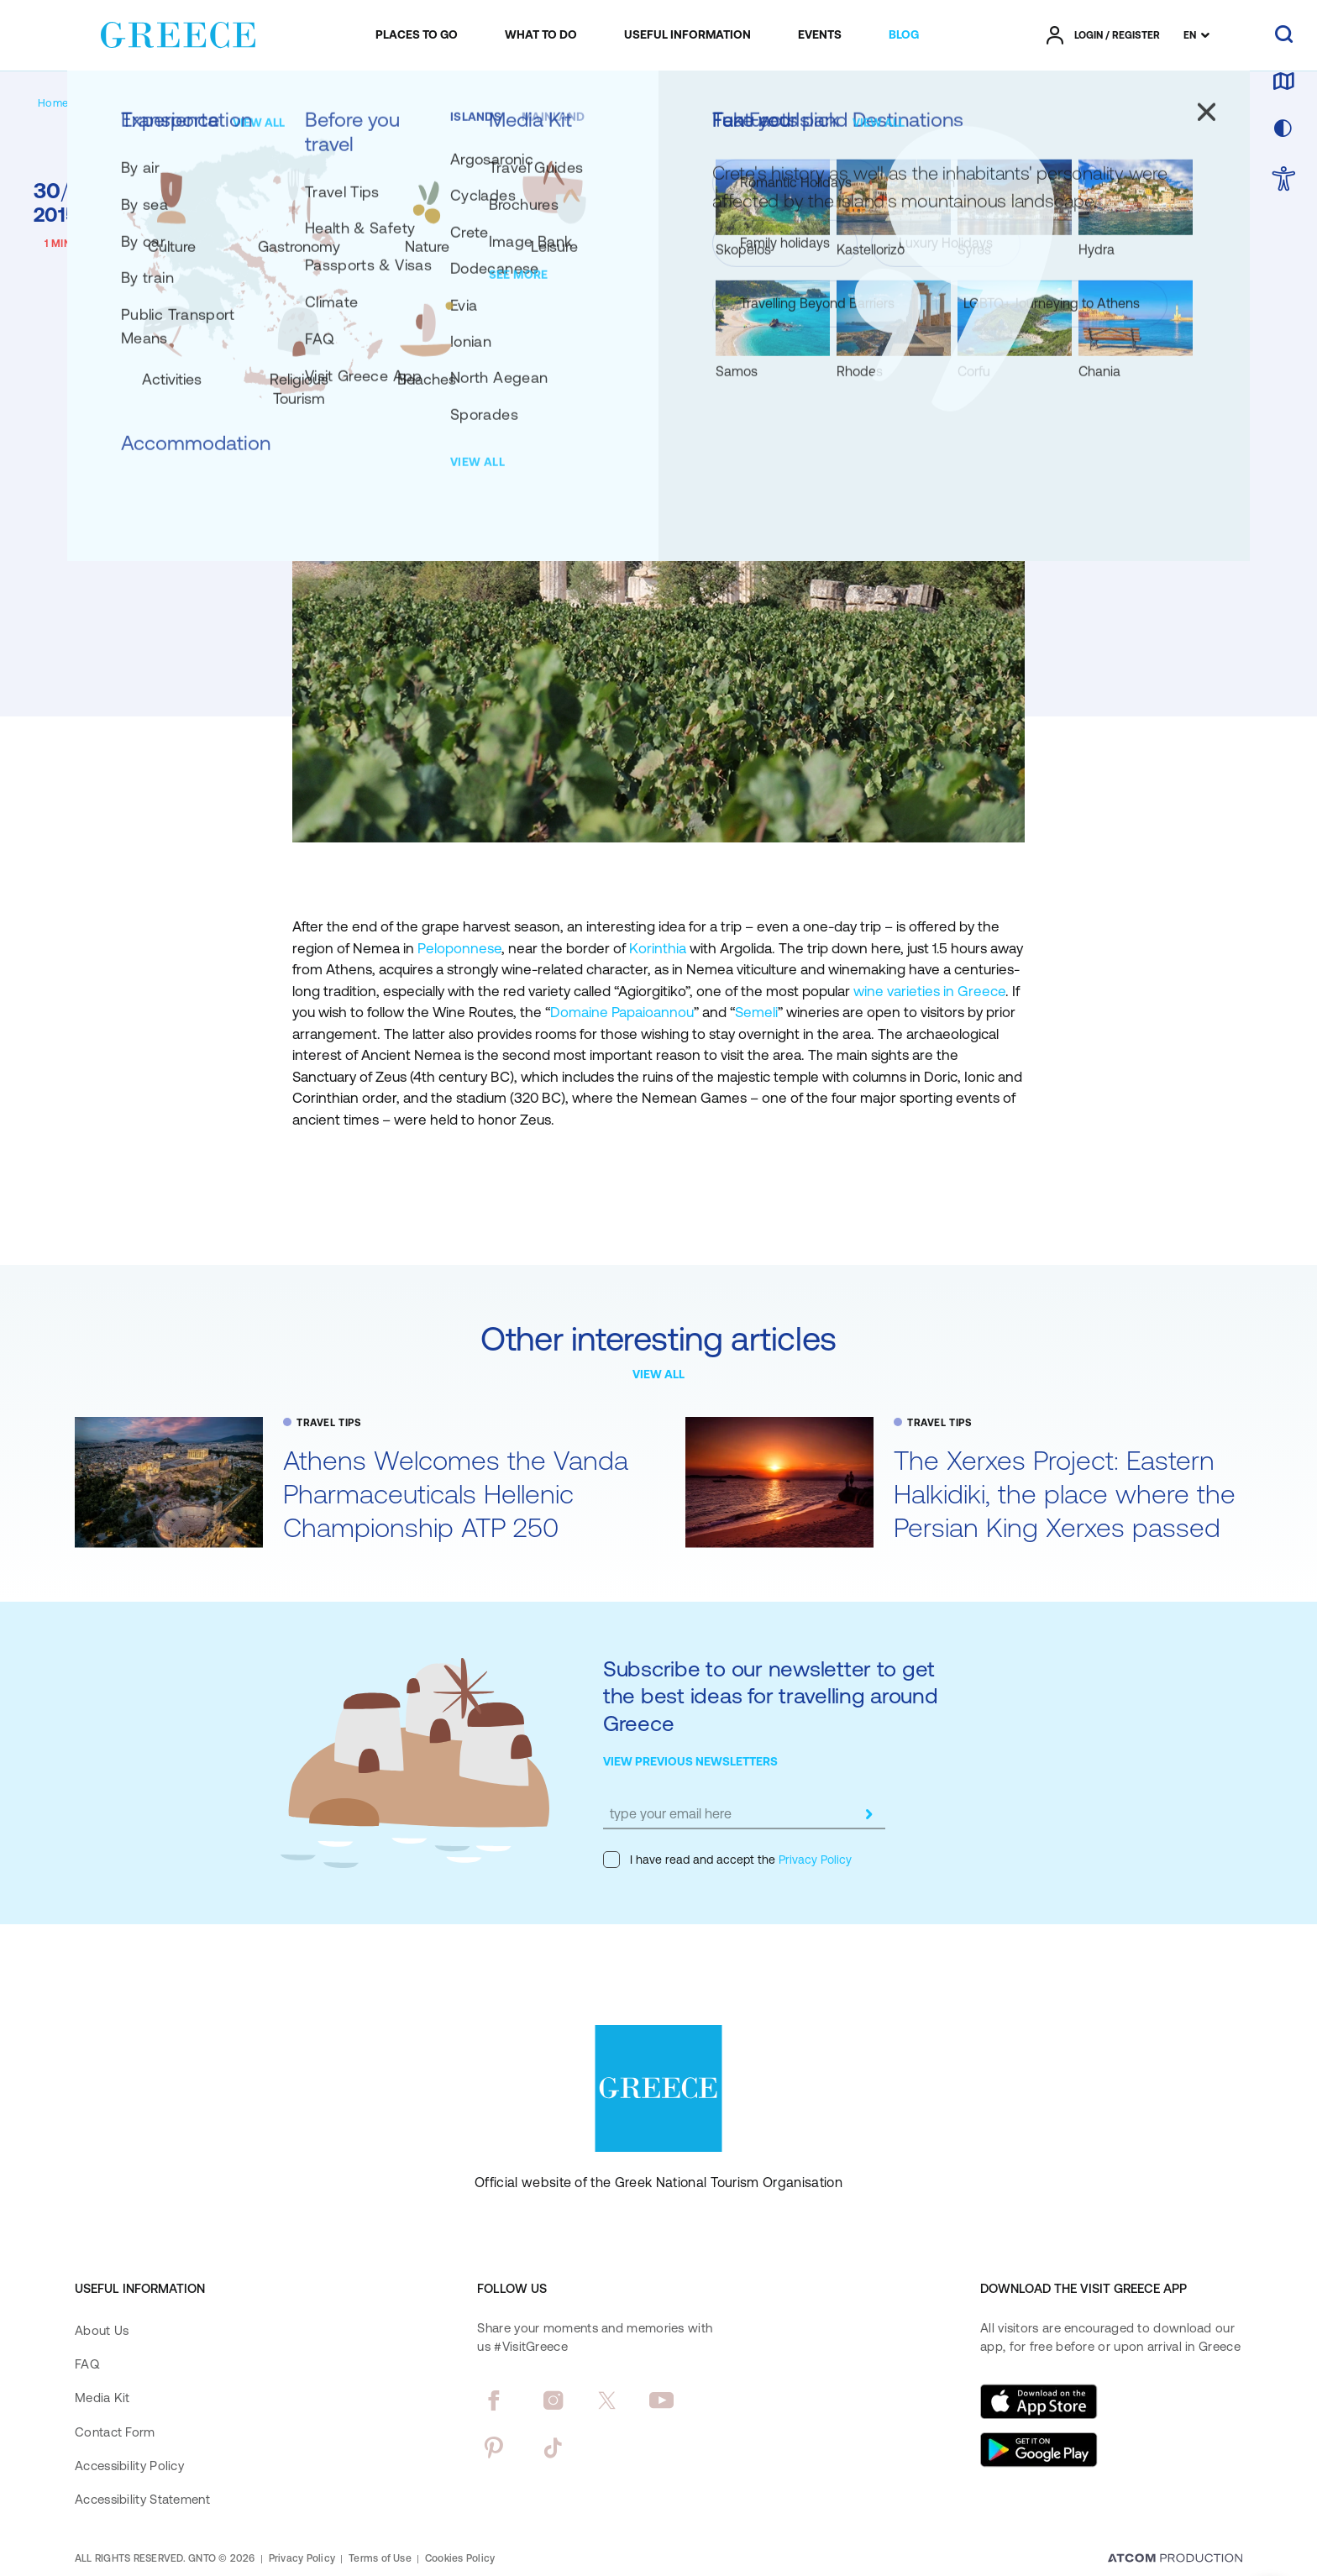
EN (1189, 35)
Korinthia (659, 948)
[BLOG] (904, 35)
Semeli (756, 1012)
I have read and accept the (727, 1859)
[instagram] (553, 2400)
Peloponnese (459, 948)
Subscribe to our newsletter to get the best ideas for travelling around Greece (770, 1695)
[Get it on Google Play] (1039, 2450)
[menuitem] (416, 35)
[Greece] (178, 32)
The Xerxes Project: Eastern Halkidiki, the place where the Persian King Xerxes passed (1065, 1494)
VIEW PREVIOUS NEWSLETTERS (690, 1761)
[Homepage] (66, 103)
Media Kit (102, 2397)
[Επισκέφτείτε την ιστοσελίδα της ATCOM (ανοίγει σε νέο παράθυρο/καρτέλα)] (1175, 2559)
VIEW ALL (658, 1374)
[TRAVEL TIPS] (178, 103)
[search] (1283, 35)
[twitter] (607, 2400)
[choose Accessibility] (1284, 180)
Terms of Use (380, 2558)
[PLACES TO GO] (416, 35)
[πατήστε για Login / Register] (1103, 35)
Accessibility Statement (142, 2499)
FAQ (87, 2364)
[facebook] (493, 2400)
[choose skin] (1283, 129)
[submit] (868, 1814)
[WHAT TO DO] (541, 35)
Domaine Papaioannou (622, 1012)
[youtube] (661, 2400)
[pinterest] (493, 2447)
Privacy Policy (813, 1859)
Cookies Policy (460, 2558)
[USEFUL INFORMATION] (687, 35)
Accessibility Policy (129, 2465)
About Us (102, 2330)
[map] (1283, 82)
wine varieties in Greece (929, 991)
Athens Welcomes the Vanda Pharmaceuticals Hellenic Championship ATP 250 (455, 1494)
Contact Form (115, 2432)
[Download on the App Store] (1039, 2401)
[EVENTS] (819, 35)
